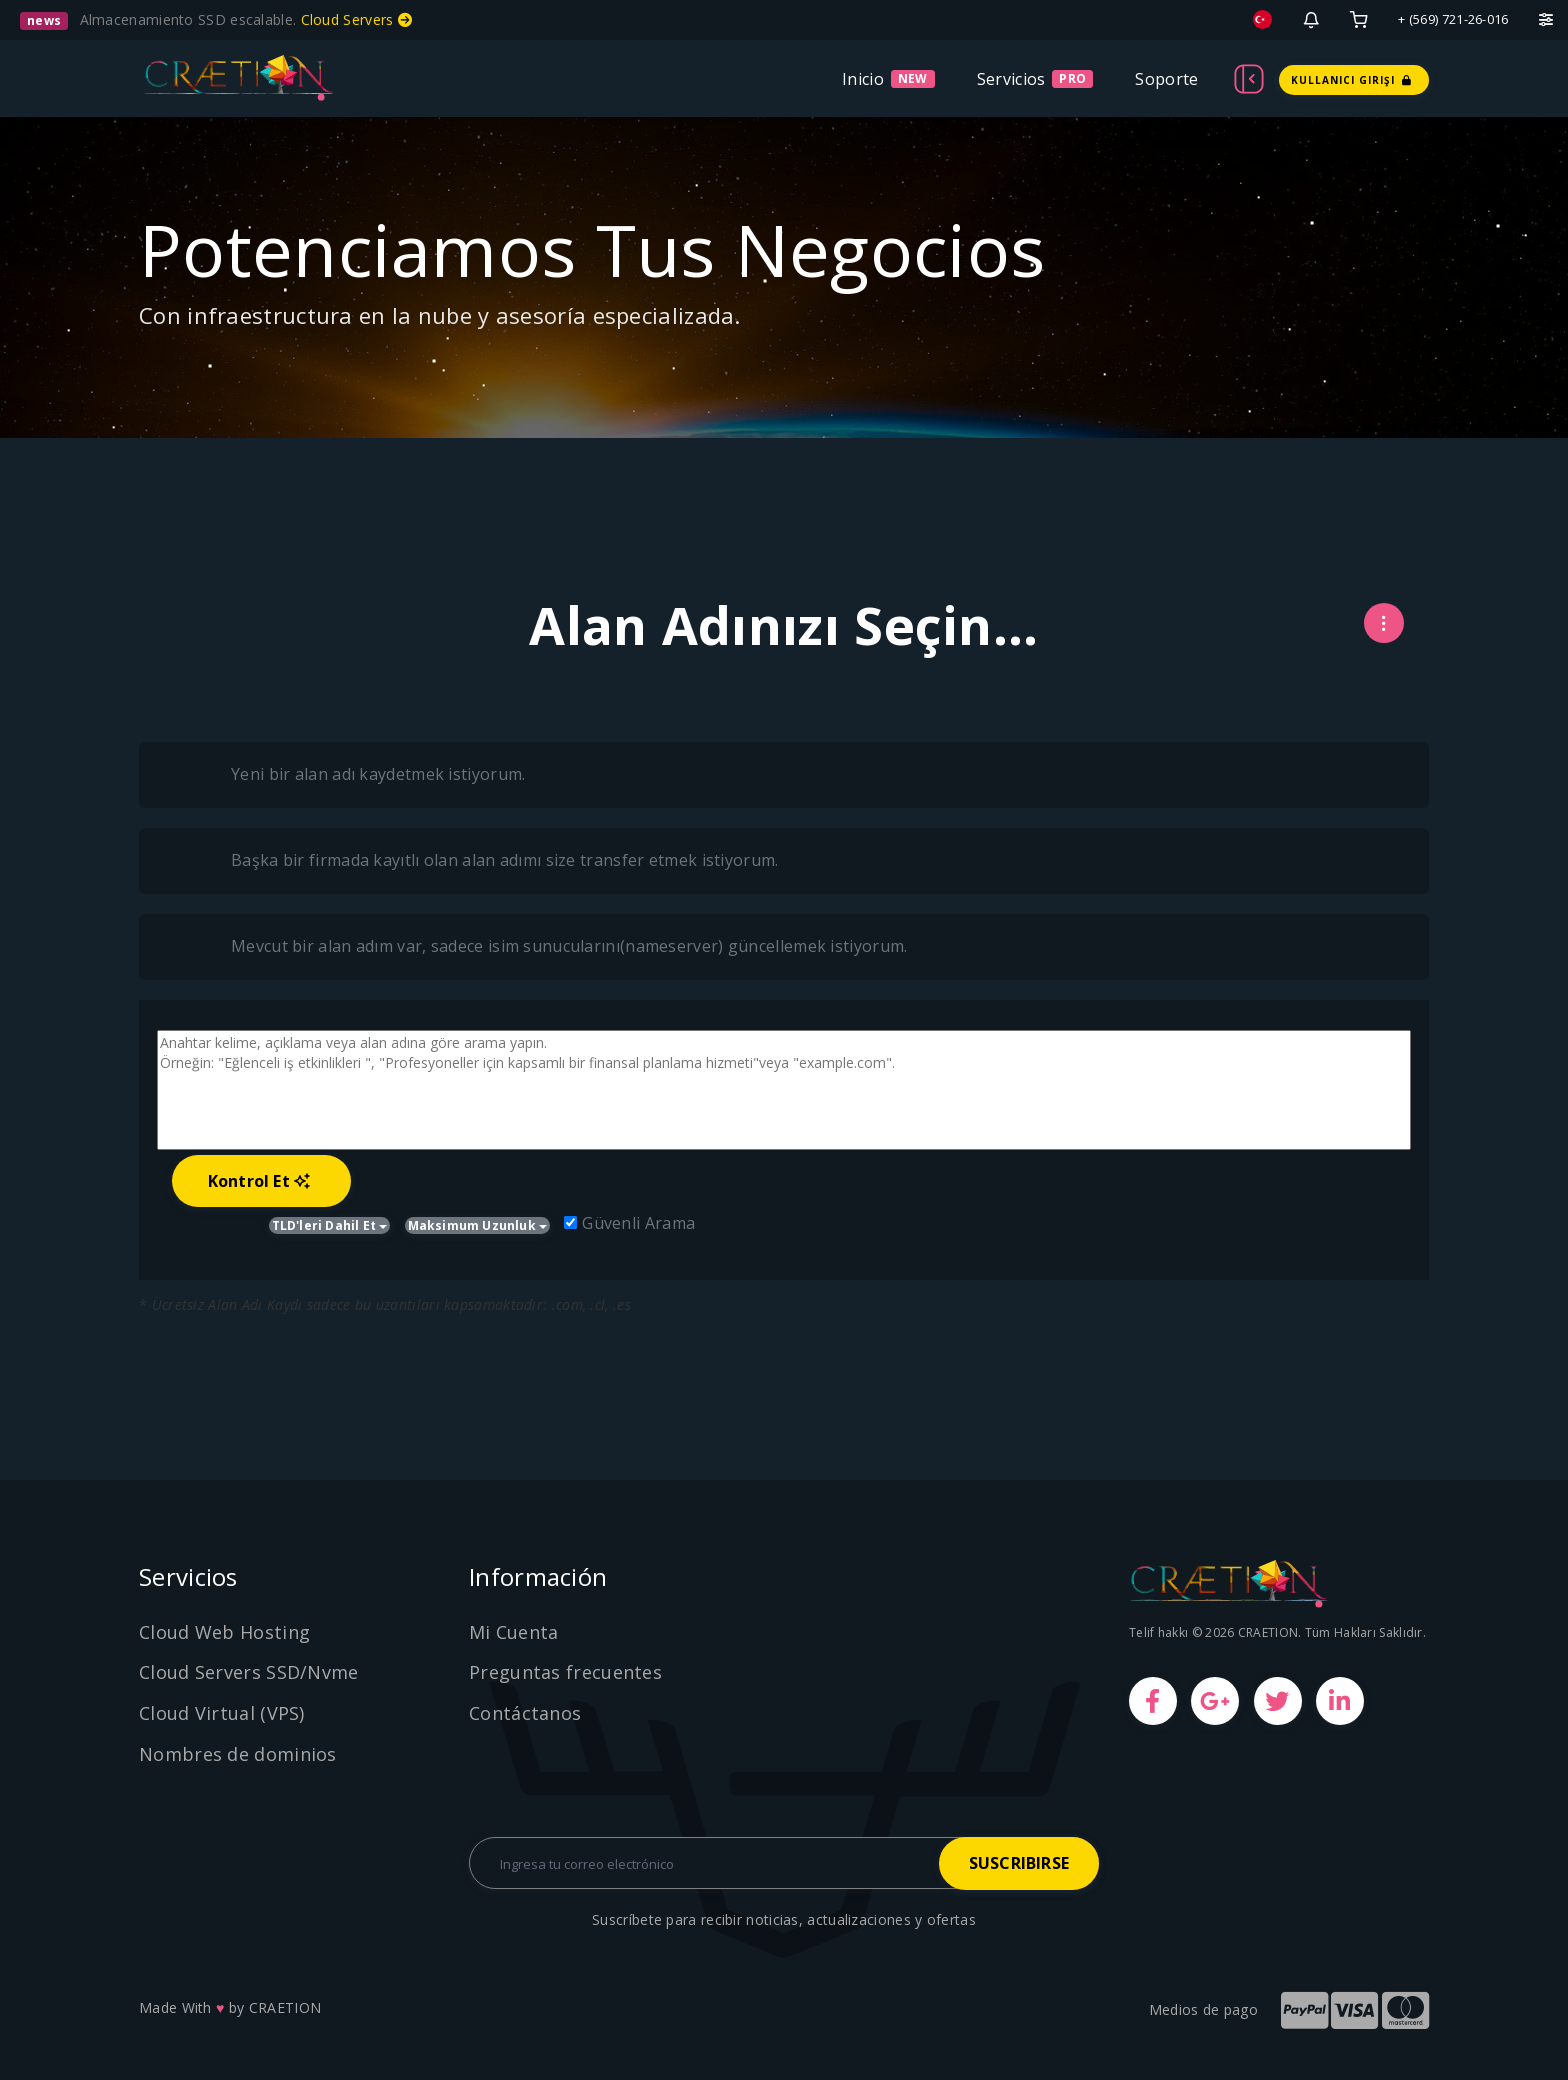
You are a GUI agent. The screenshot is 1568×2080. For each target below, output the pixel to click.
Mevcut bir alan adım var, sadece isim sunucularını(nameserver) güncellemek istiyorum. (548, 947)
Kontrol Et (259, 1181)
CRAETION (285, 2007)
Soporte (1166, 79)
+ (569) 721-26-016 (1453, 19)
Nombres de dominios (238, 1754)
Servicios (1011, 79)
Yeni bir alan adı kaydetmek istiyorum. (357, 775)
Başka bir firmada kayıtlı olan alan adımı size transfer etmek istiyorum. (484, 861)
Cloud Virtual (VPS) (222, 1713)
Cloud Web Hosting (224, 1632)
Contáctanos (525, 1713)
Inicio (863, 79)
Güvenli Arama (629, 1223)
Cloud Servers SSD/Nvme (249, 1672)
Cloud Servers (357, 19)
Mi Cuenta (514, 1632)
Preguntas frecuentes (565, 1672)
